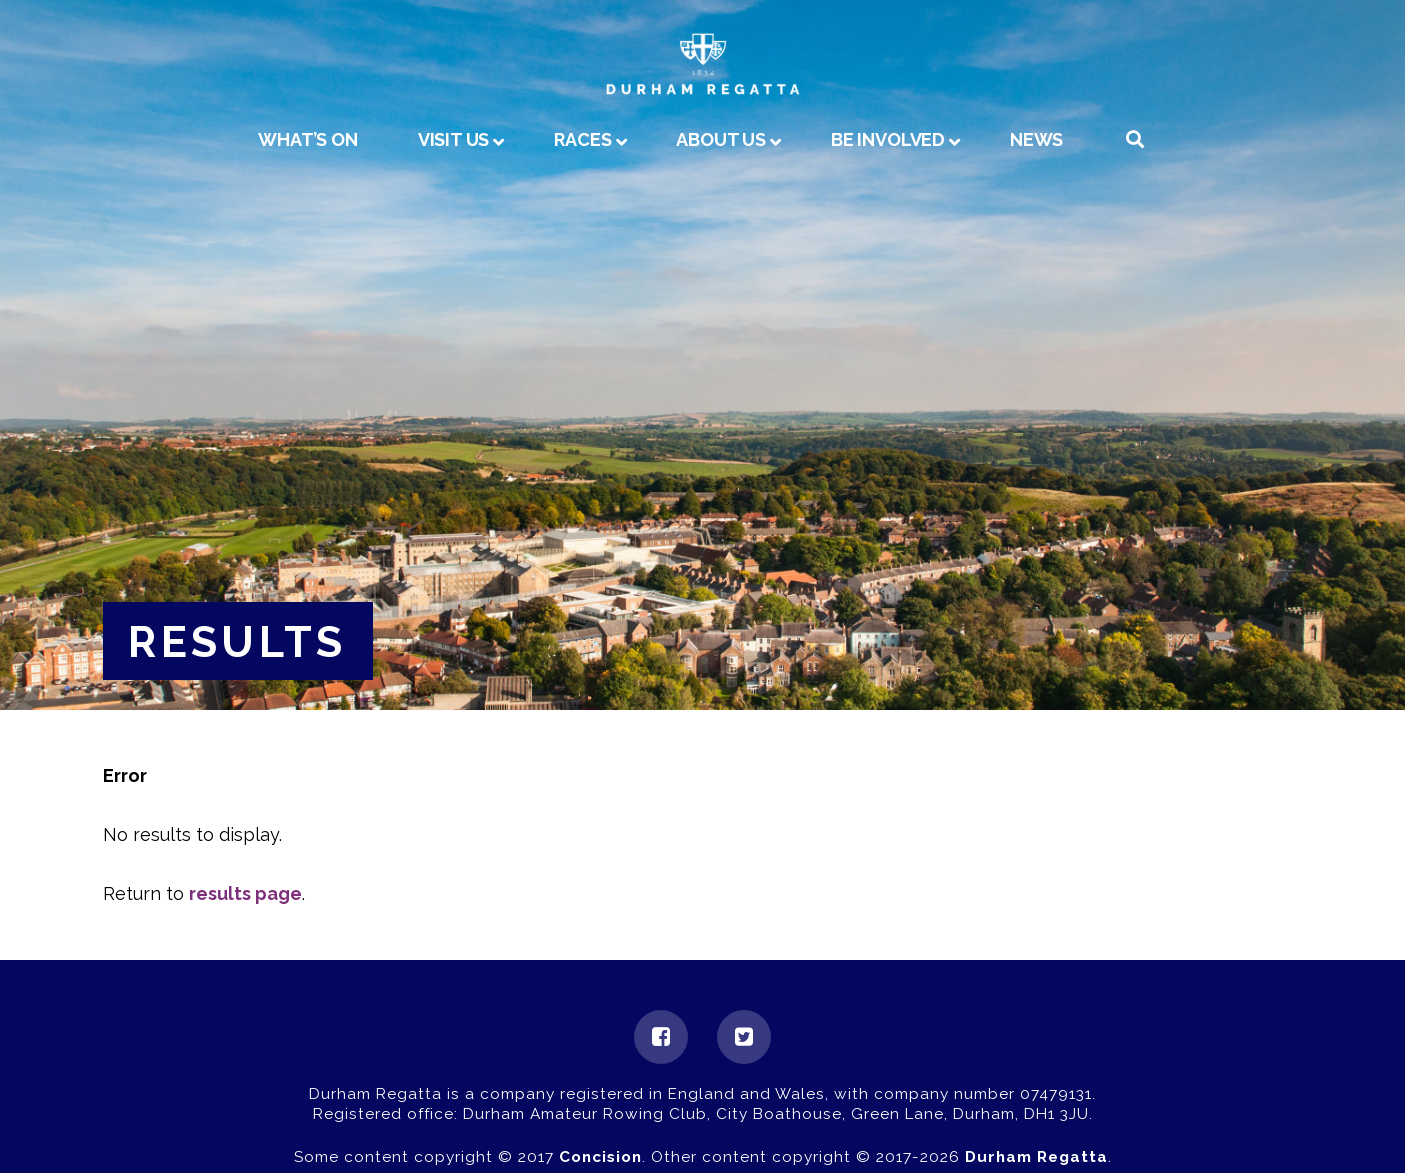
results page (245, 893)
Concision (600, 1157)
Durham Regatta (1036, 1157)
